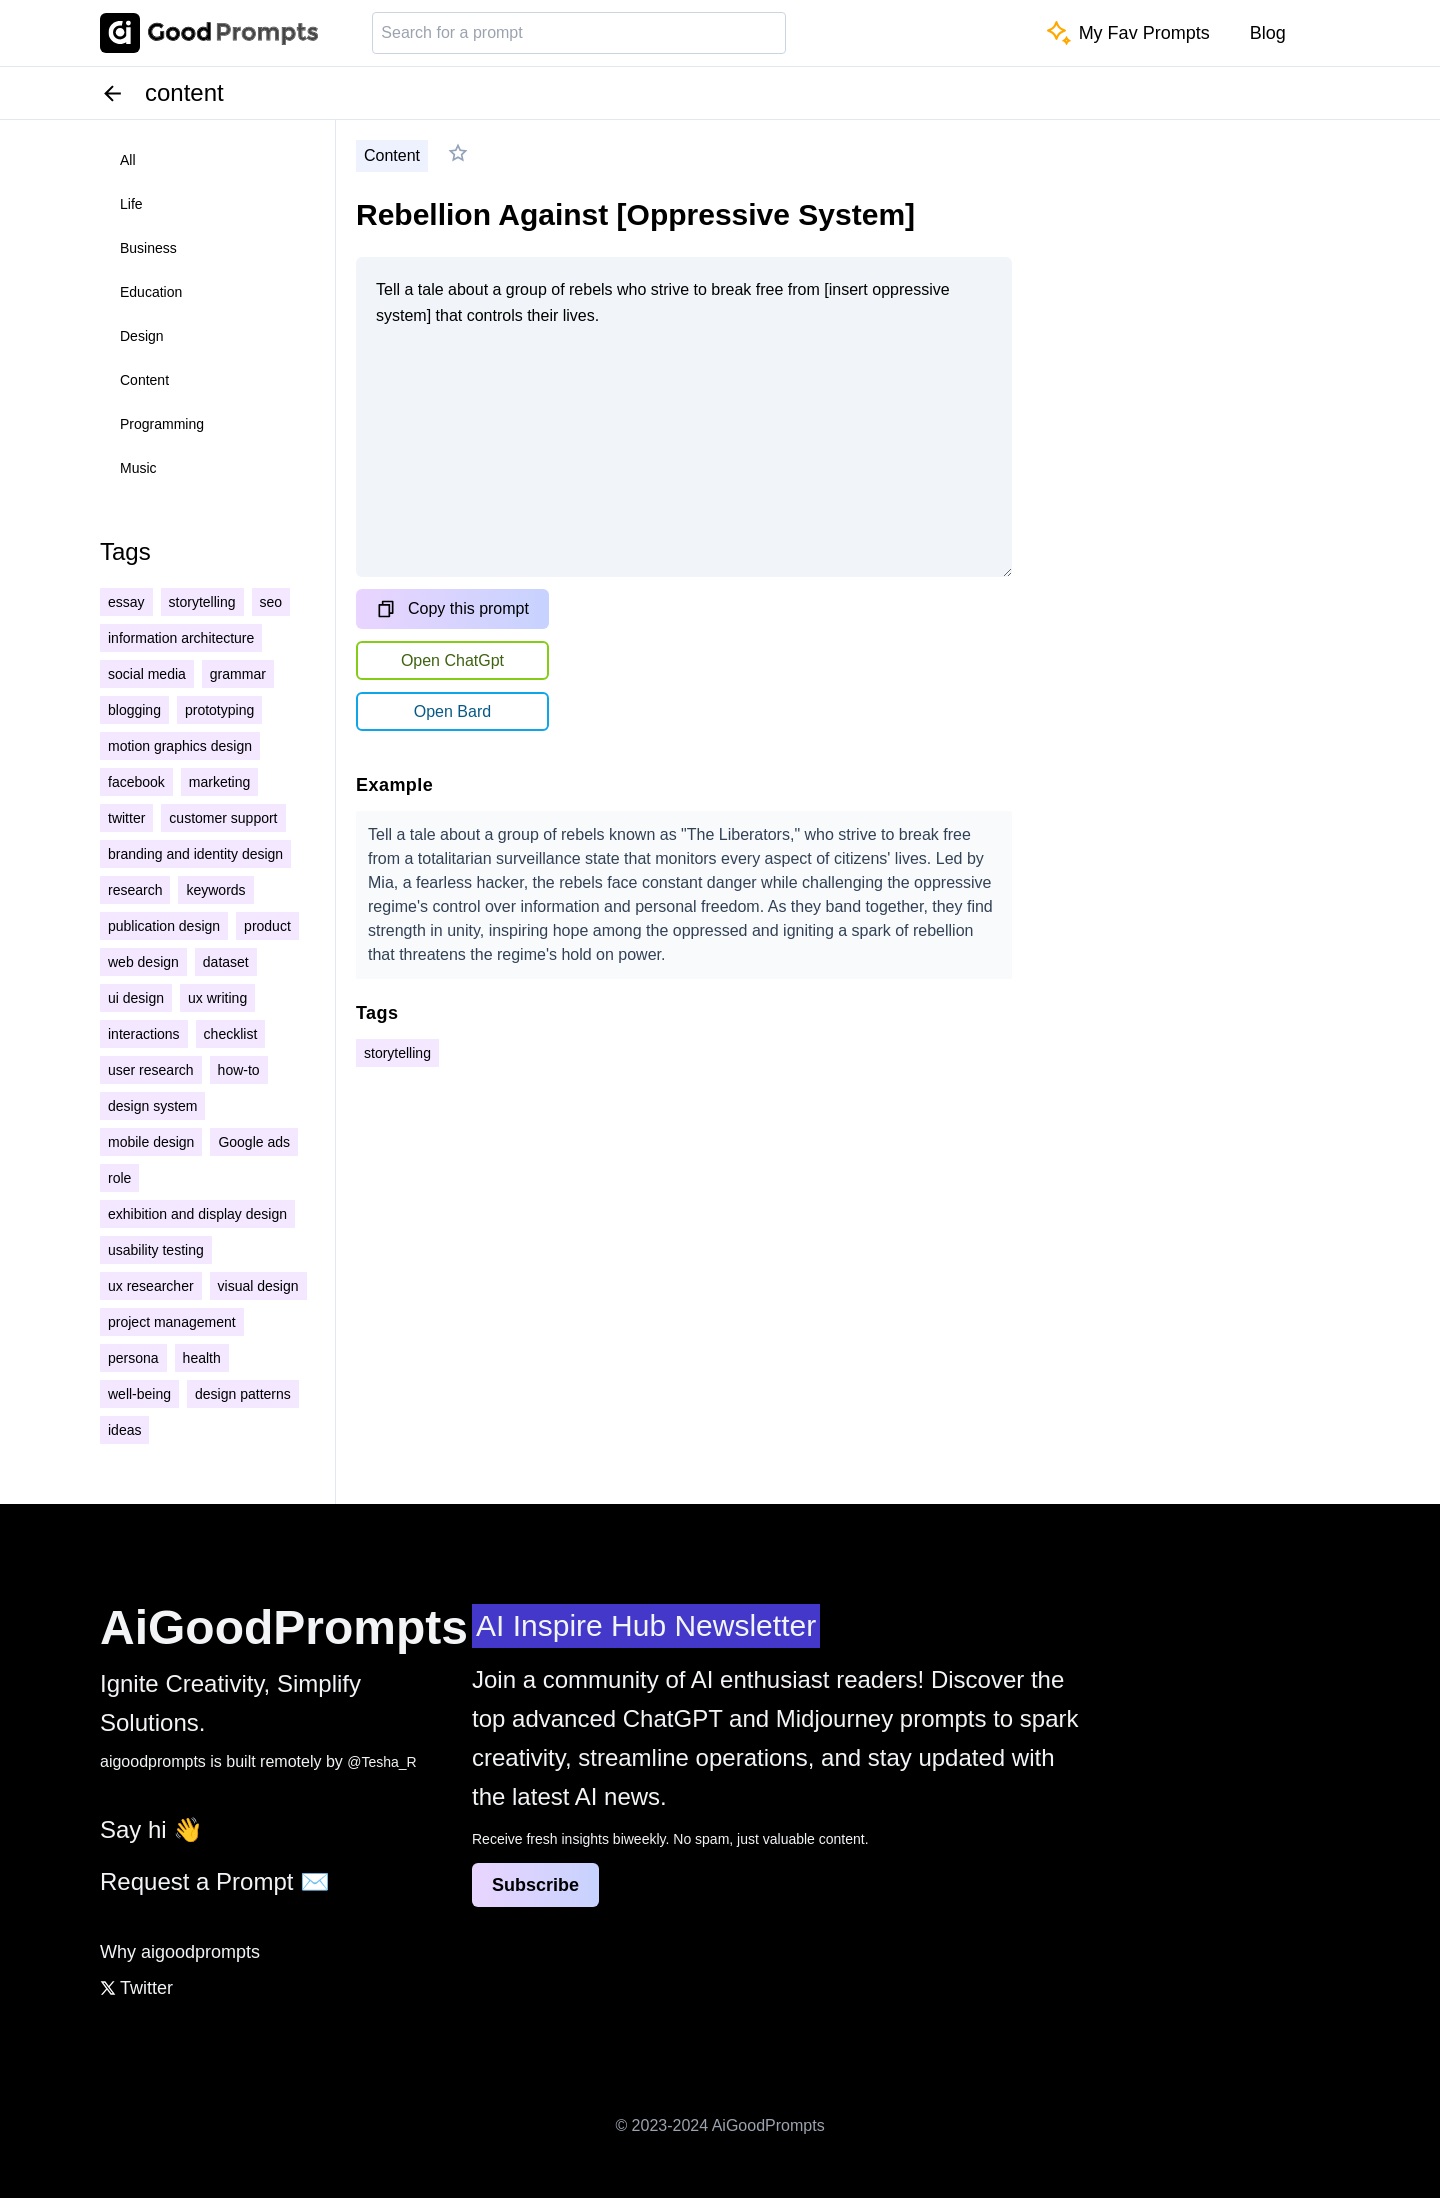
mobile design (151, 1142)
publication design (164, 926)
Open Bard (452, 711)
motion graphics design (180, 746)
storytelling (202, 602)
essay (126, 602)
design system (152, 1106)
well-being (139, 1394)
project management (172, 1322)
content (144, 380)
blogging (134, 710)
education (151, 292)
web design (143, 962)
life (131, 204)
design (142, 336)
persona (133, 1358)
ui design (136, 998)
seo (271, 602)
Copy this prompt (452, 609)
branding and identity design (195, 854)
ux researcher (151, 1286)
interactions (144, 1034)
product (267, 926)
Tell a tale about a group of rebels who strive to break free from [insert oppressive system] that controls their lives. (684, 417)
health (202, 1358)
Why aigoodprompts (180, 1952)
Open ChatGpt (452, 660)
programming (162, 424)
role (119, 1178)
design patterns (243, 1394)
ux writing (217, 998)
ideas (124, 1430)
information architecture (181, 638)
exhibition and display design (197, 1214)
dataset (226, 962)
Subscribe (535, 1885)
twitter (126, 818)
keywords (215, 890)
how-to (239, 1070)
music (138, 468)
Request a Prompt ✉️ (215, 1881)
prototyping (219, 710)
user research (151, 1070)
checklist (231, 1034)
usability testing (156, 1250)
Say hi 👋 (151, 1829)
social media (147, 674)
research (135, 890)
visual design (258, 1286)
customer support (223, 818)
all (128, 160)
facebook (136, 782)
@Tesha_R (381, 1762)
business (148, 248)
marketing (219, 782)
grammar (238, 674)
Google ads (254, 1142)
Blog (1268, 33)
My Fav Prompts (1128, 33)
